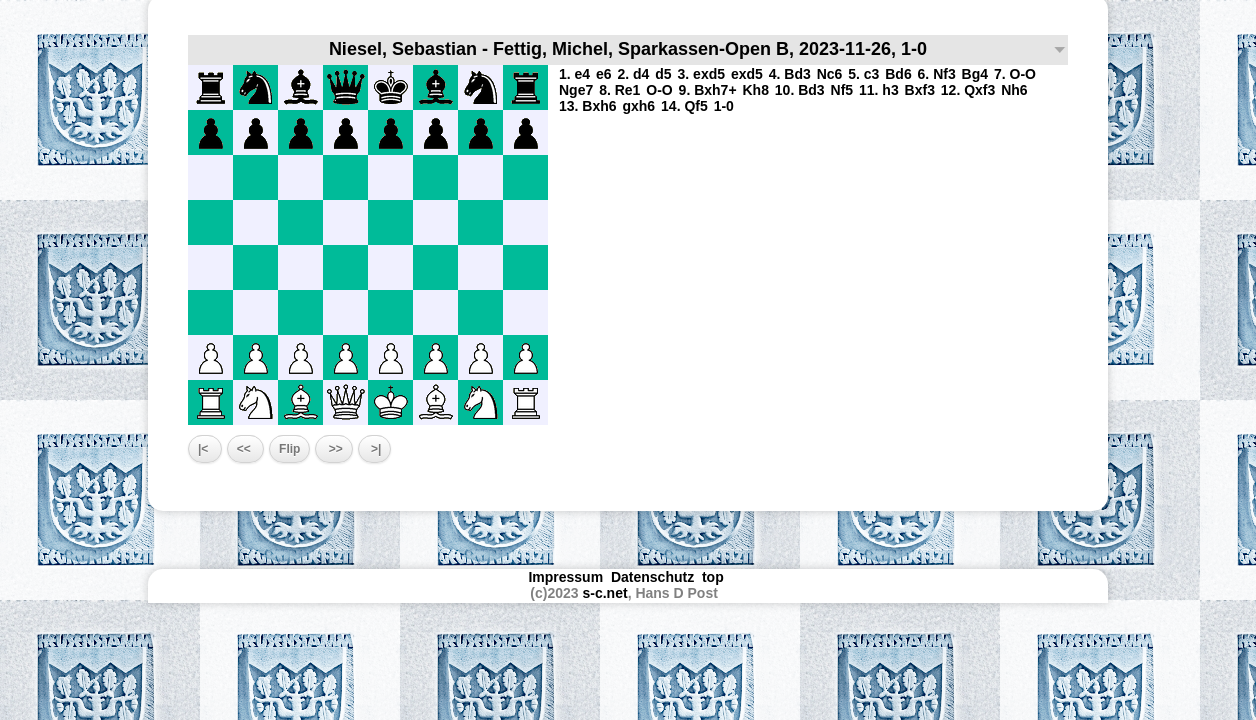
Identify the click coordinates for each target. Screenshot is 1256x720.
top (715, 577)
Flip (289, 449)
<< (245, 449)
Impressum (565, 577)
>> (333, 449)
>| (375, 449)
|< (205, 449)
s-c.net (605, 593)
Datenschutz (652, 577)
